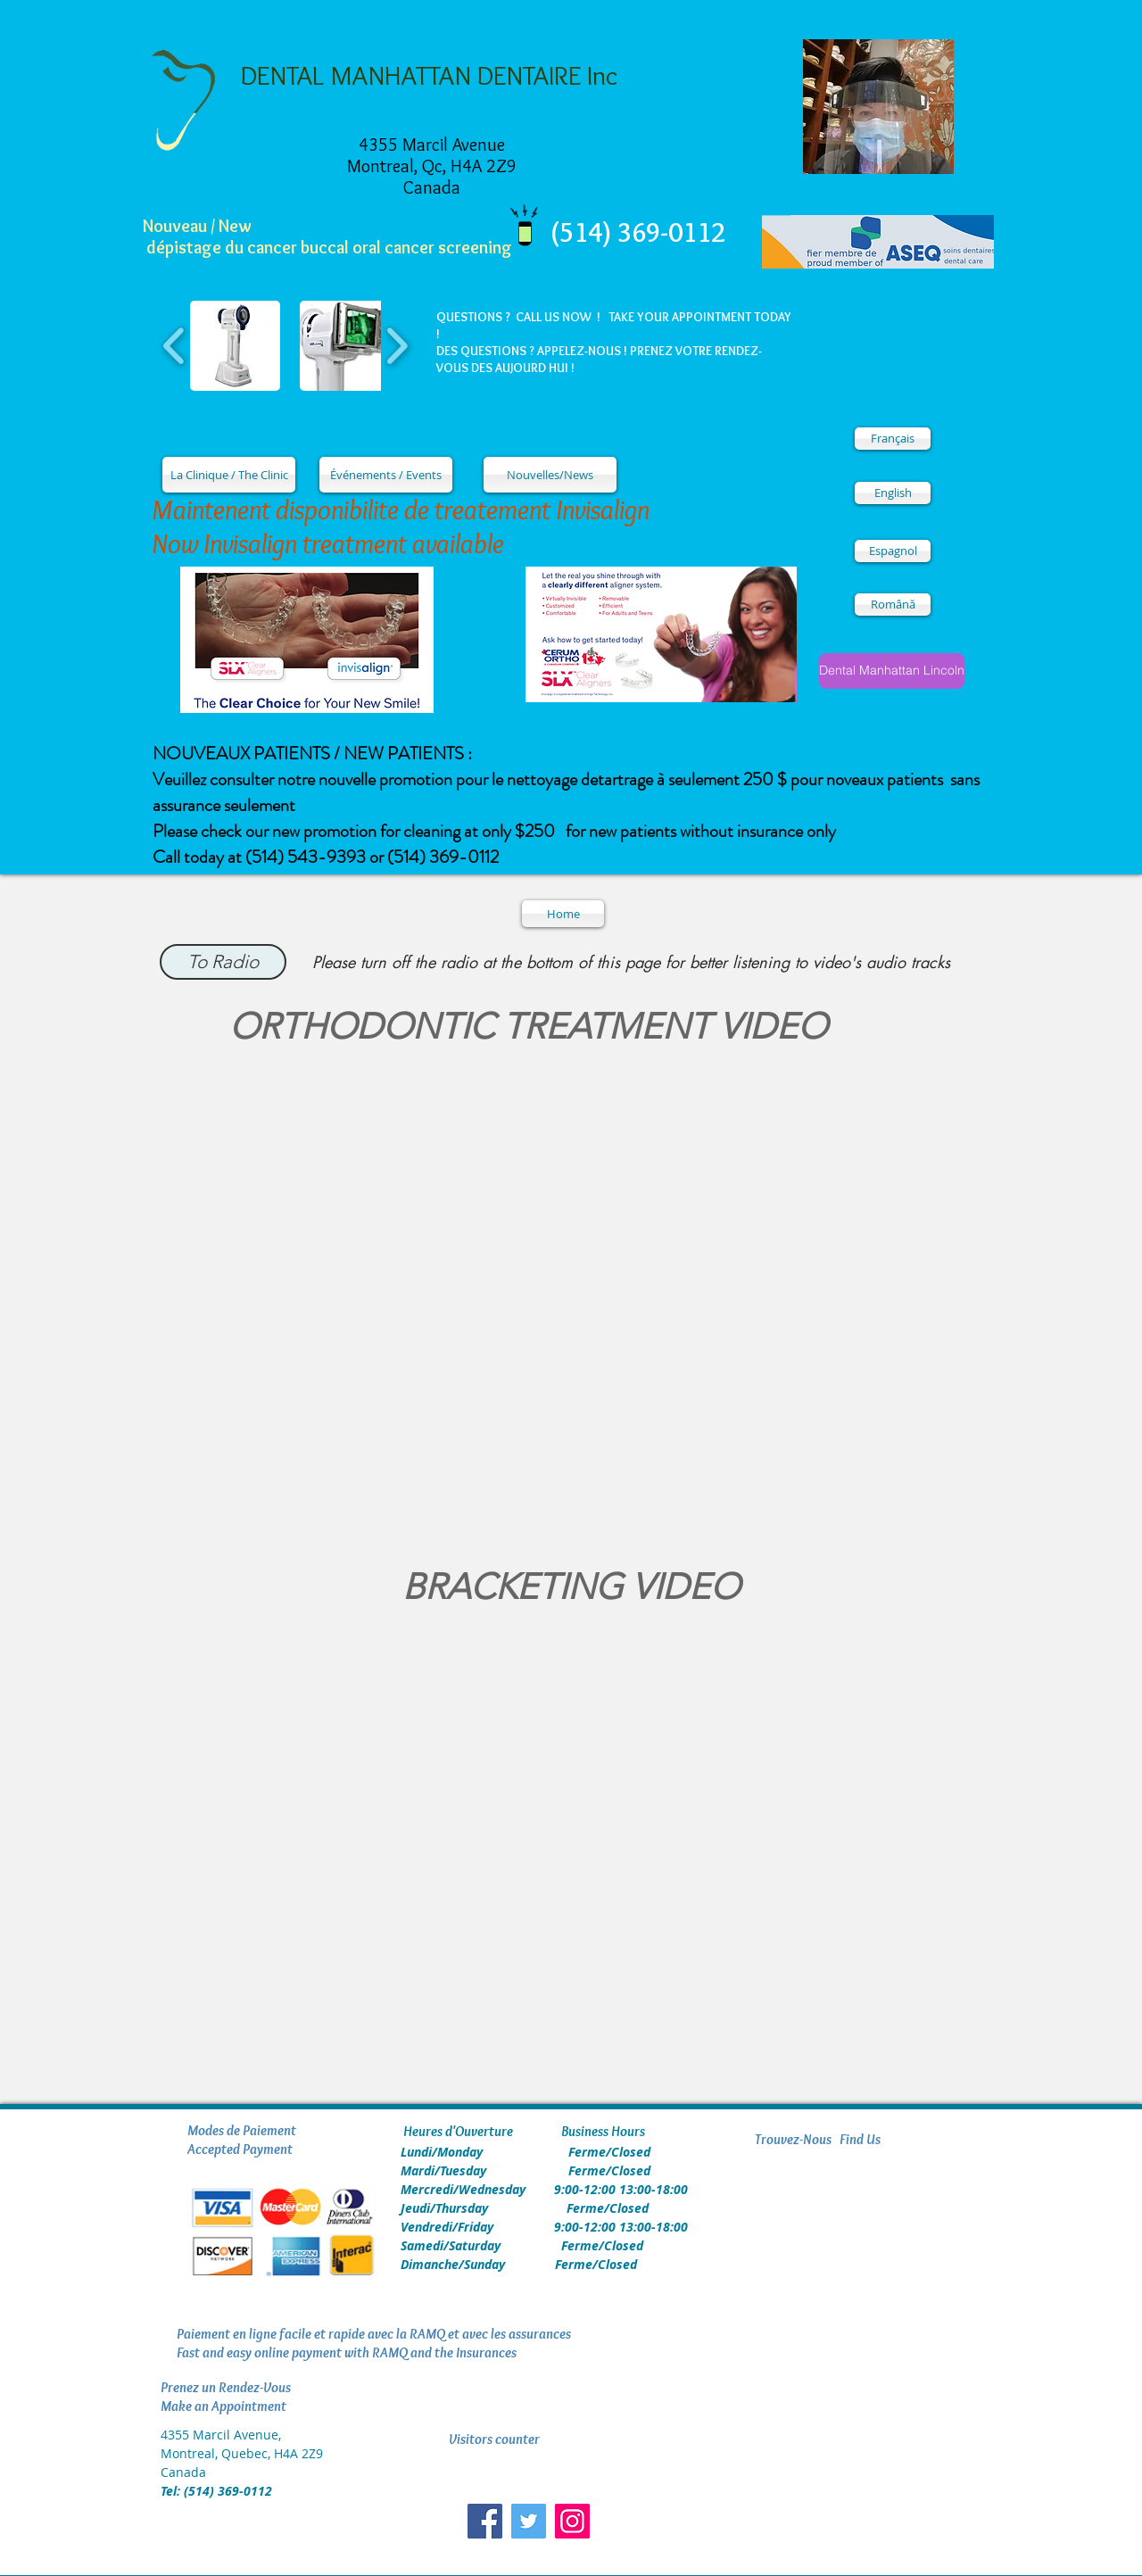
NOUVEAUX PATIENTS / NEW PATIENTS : (312, 753)
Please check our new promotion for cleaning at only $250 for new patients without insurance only (494, 831)
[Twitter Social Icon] (528, 2521)
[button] (235, 346)
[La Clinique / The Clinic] (228, 475)
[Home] (563, 913)
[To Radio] (223, 962)
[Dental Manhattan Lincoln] (891, 671)
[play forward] (397, 346)
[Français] (893, 438)
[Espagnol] (893, 551)
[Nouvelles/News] (550, 475)
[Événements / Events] (385, 475)
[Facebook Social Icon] (485, 2521)
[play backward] (174, 346)
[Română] (893, 604)
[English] (893, 493)
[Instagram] (572, 2521)
